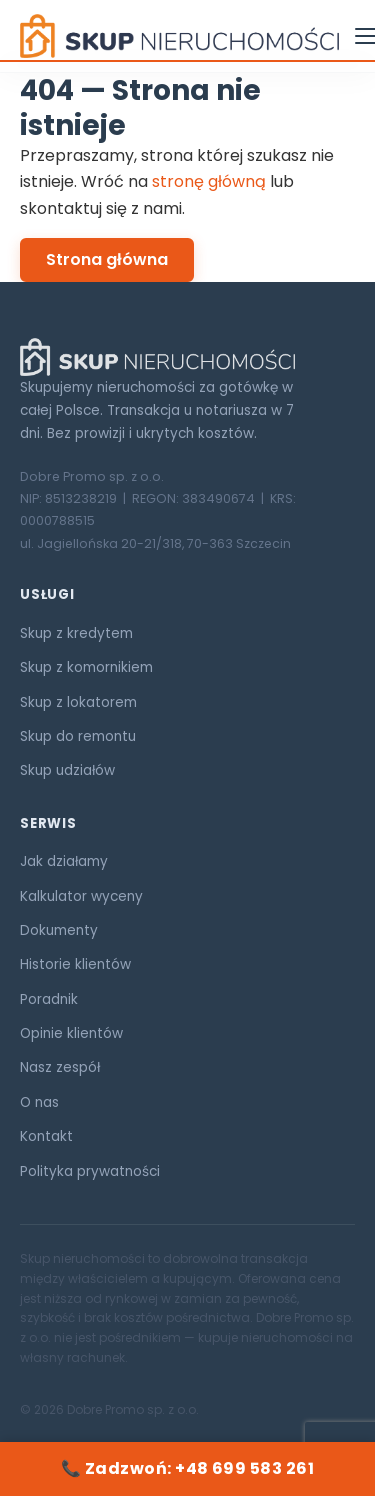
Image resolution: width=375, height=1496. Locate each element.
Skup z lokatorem (78, 702)
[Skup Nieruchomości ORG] (187, 357)
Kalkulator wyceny (81, 896)
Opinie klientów (71, 1033)
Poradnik (49, 999)
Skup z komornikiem (86, 667)
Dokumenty (59, 930)
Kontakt (46, 1136)
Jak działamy (64, 861)
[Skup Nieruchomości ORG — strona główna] (179, 36)
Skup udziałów (67, 770)
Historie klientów (75, 964)
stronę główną (209, 181)
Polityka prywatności (90, 1171)
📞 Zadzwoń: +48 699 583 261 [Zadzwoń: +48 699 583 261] (187, 1468)
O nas (39, 1102)
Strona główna (107, 259)
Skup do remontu (78, 736)
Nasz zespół (60, 1067)
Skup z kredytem (76, 633)
